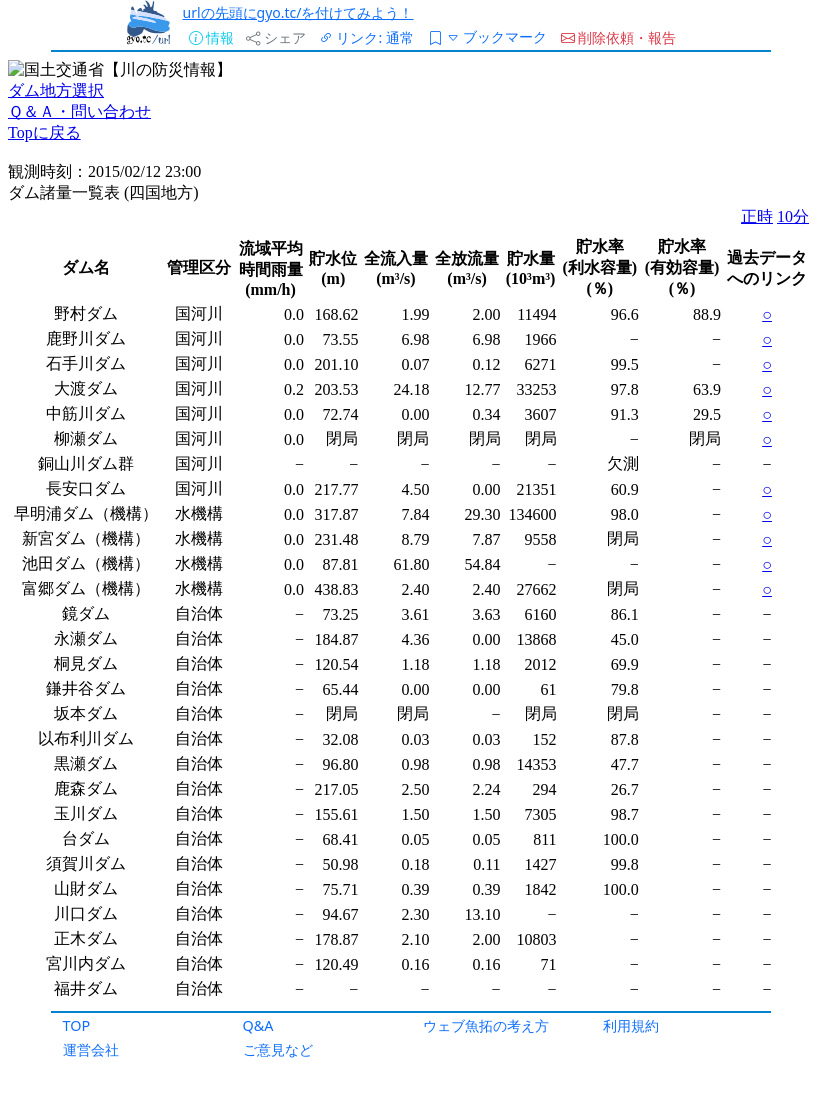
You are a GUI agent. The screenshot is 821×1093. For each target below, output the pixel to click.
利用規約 (631, 1025)
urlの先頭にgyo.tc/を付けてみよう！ (298, 12)
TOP (77, 1025)
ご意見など (278, 1049)
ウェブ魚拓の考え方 (486, 1025)
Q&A (258, 1025)
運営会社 (91, 1049)
